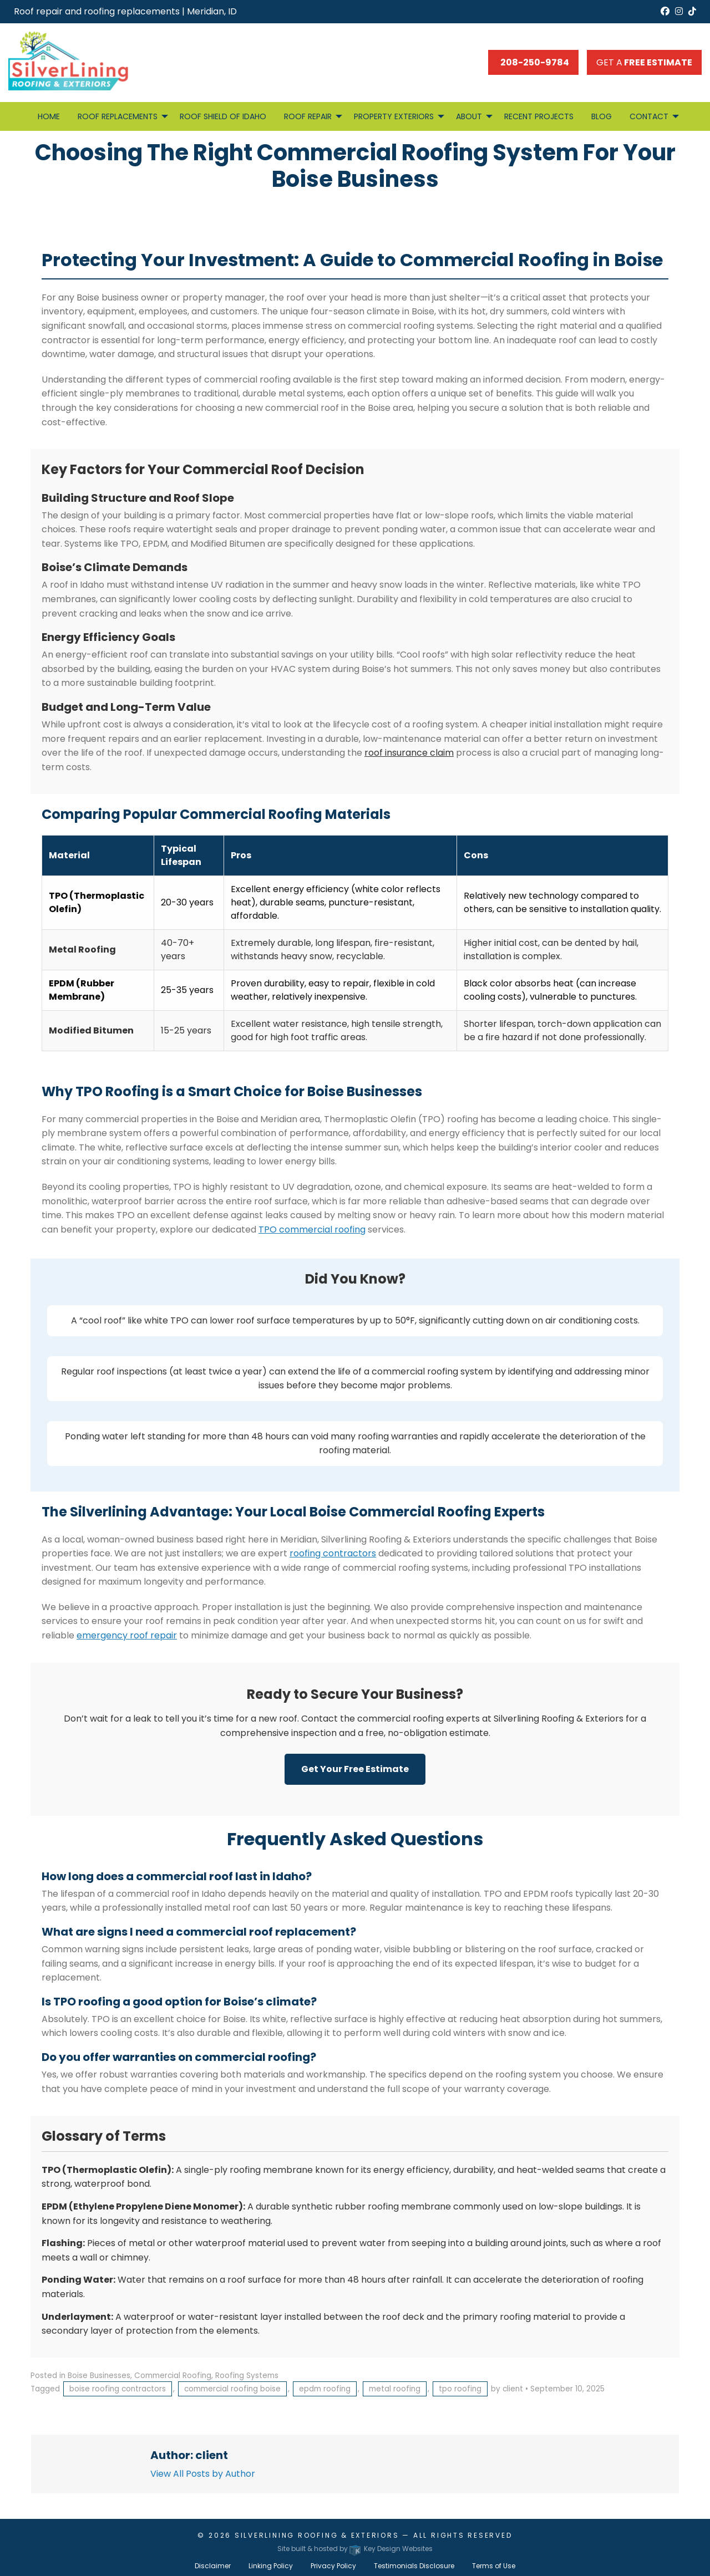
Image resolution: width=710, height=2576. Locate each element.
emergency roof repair (127, 1635)
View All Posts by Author (202, 2473)
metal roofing (394, 2389)
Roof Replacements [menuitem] (118, 116)
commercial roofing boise (232, 2389)
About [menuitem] (469, 116)
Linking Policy (270, 2565)
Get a (644, 62)
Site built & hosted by (355, 2548)
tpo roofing (460, 2389)
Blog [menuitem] (601, 116)
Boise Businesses (99, 2375)
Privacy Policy (333, 2565)
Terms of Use (493, 2565)
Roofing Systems (246, 2375)
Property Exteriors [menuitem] (394, 116)
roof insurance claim (409, 752)
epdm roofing (325, 2389)
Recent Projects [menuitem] (539, 116)
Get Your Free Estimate (355, 1769)
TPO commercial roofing (312, 1229)
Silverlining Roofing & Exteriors (317, 2535)
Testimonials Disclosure (414, 2565)
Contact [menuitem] (649, 116)
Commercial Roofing (172, 2375)
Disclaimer (213, 2565)
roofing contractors (333, 1553)
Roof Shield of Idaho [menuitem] (223, 116)
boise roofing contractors (117, 2389)
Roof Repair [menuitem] (308, 116)
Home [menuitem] (49, 116)
